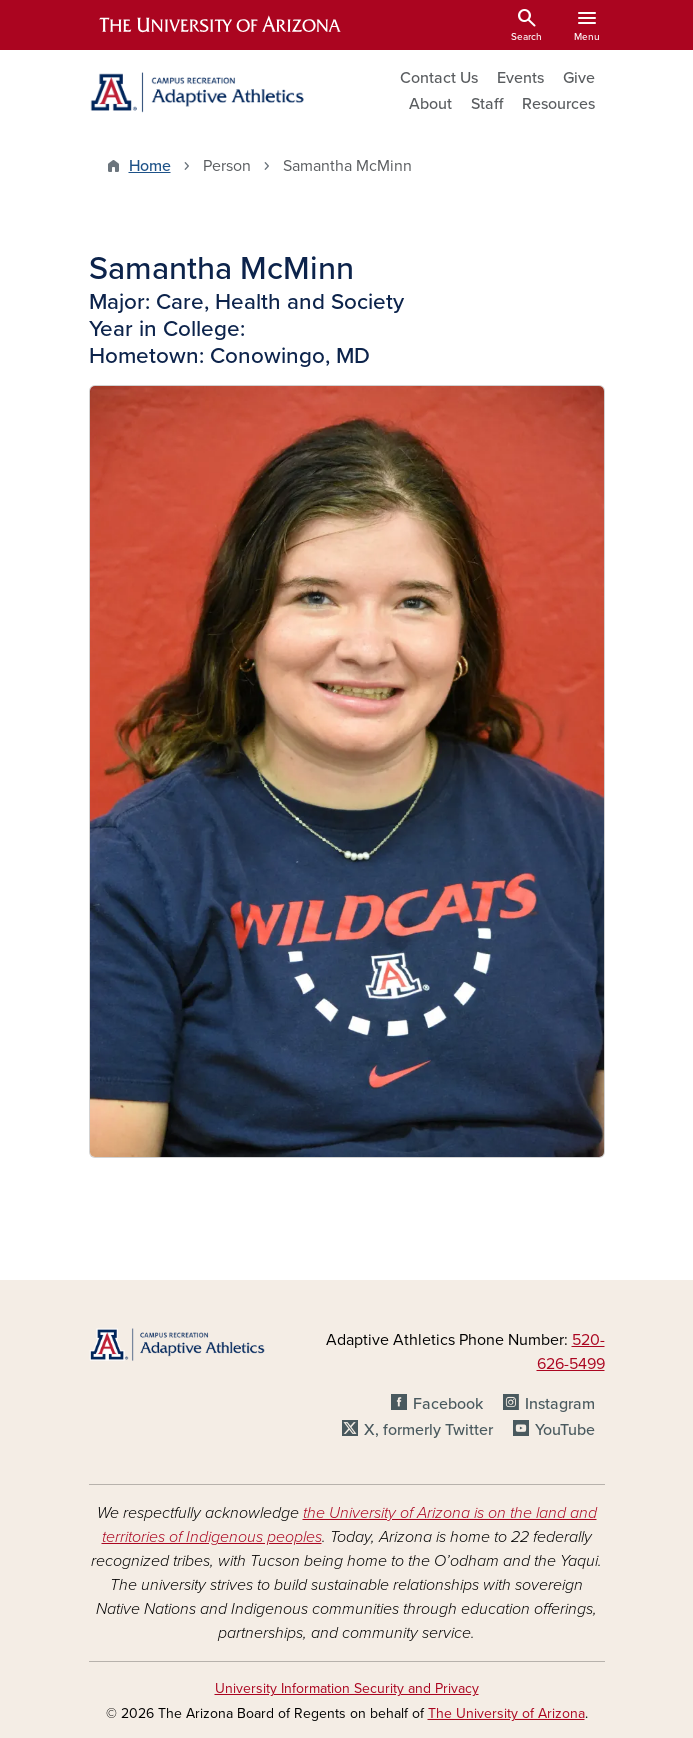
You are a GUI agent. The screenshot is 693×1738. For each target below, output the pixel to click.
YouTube (565, 1430)
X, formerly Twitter (428, 1430)
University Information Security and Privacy (347, 1688)
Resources (558, 104)
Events (520, 78)
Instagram (560, 1404)
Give (579, 78)
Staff (487, 104)
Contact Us (439, 78)
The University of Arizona (506, 1713)
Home (150, 166)
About (430, 104)
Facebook (448, 1404)
